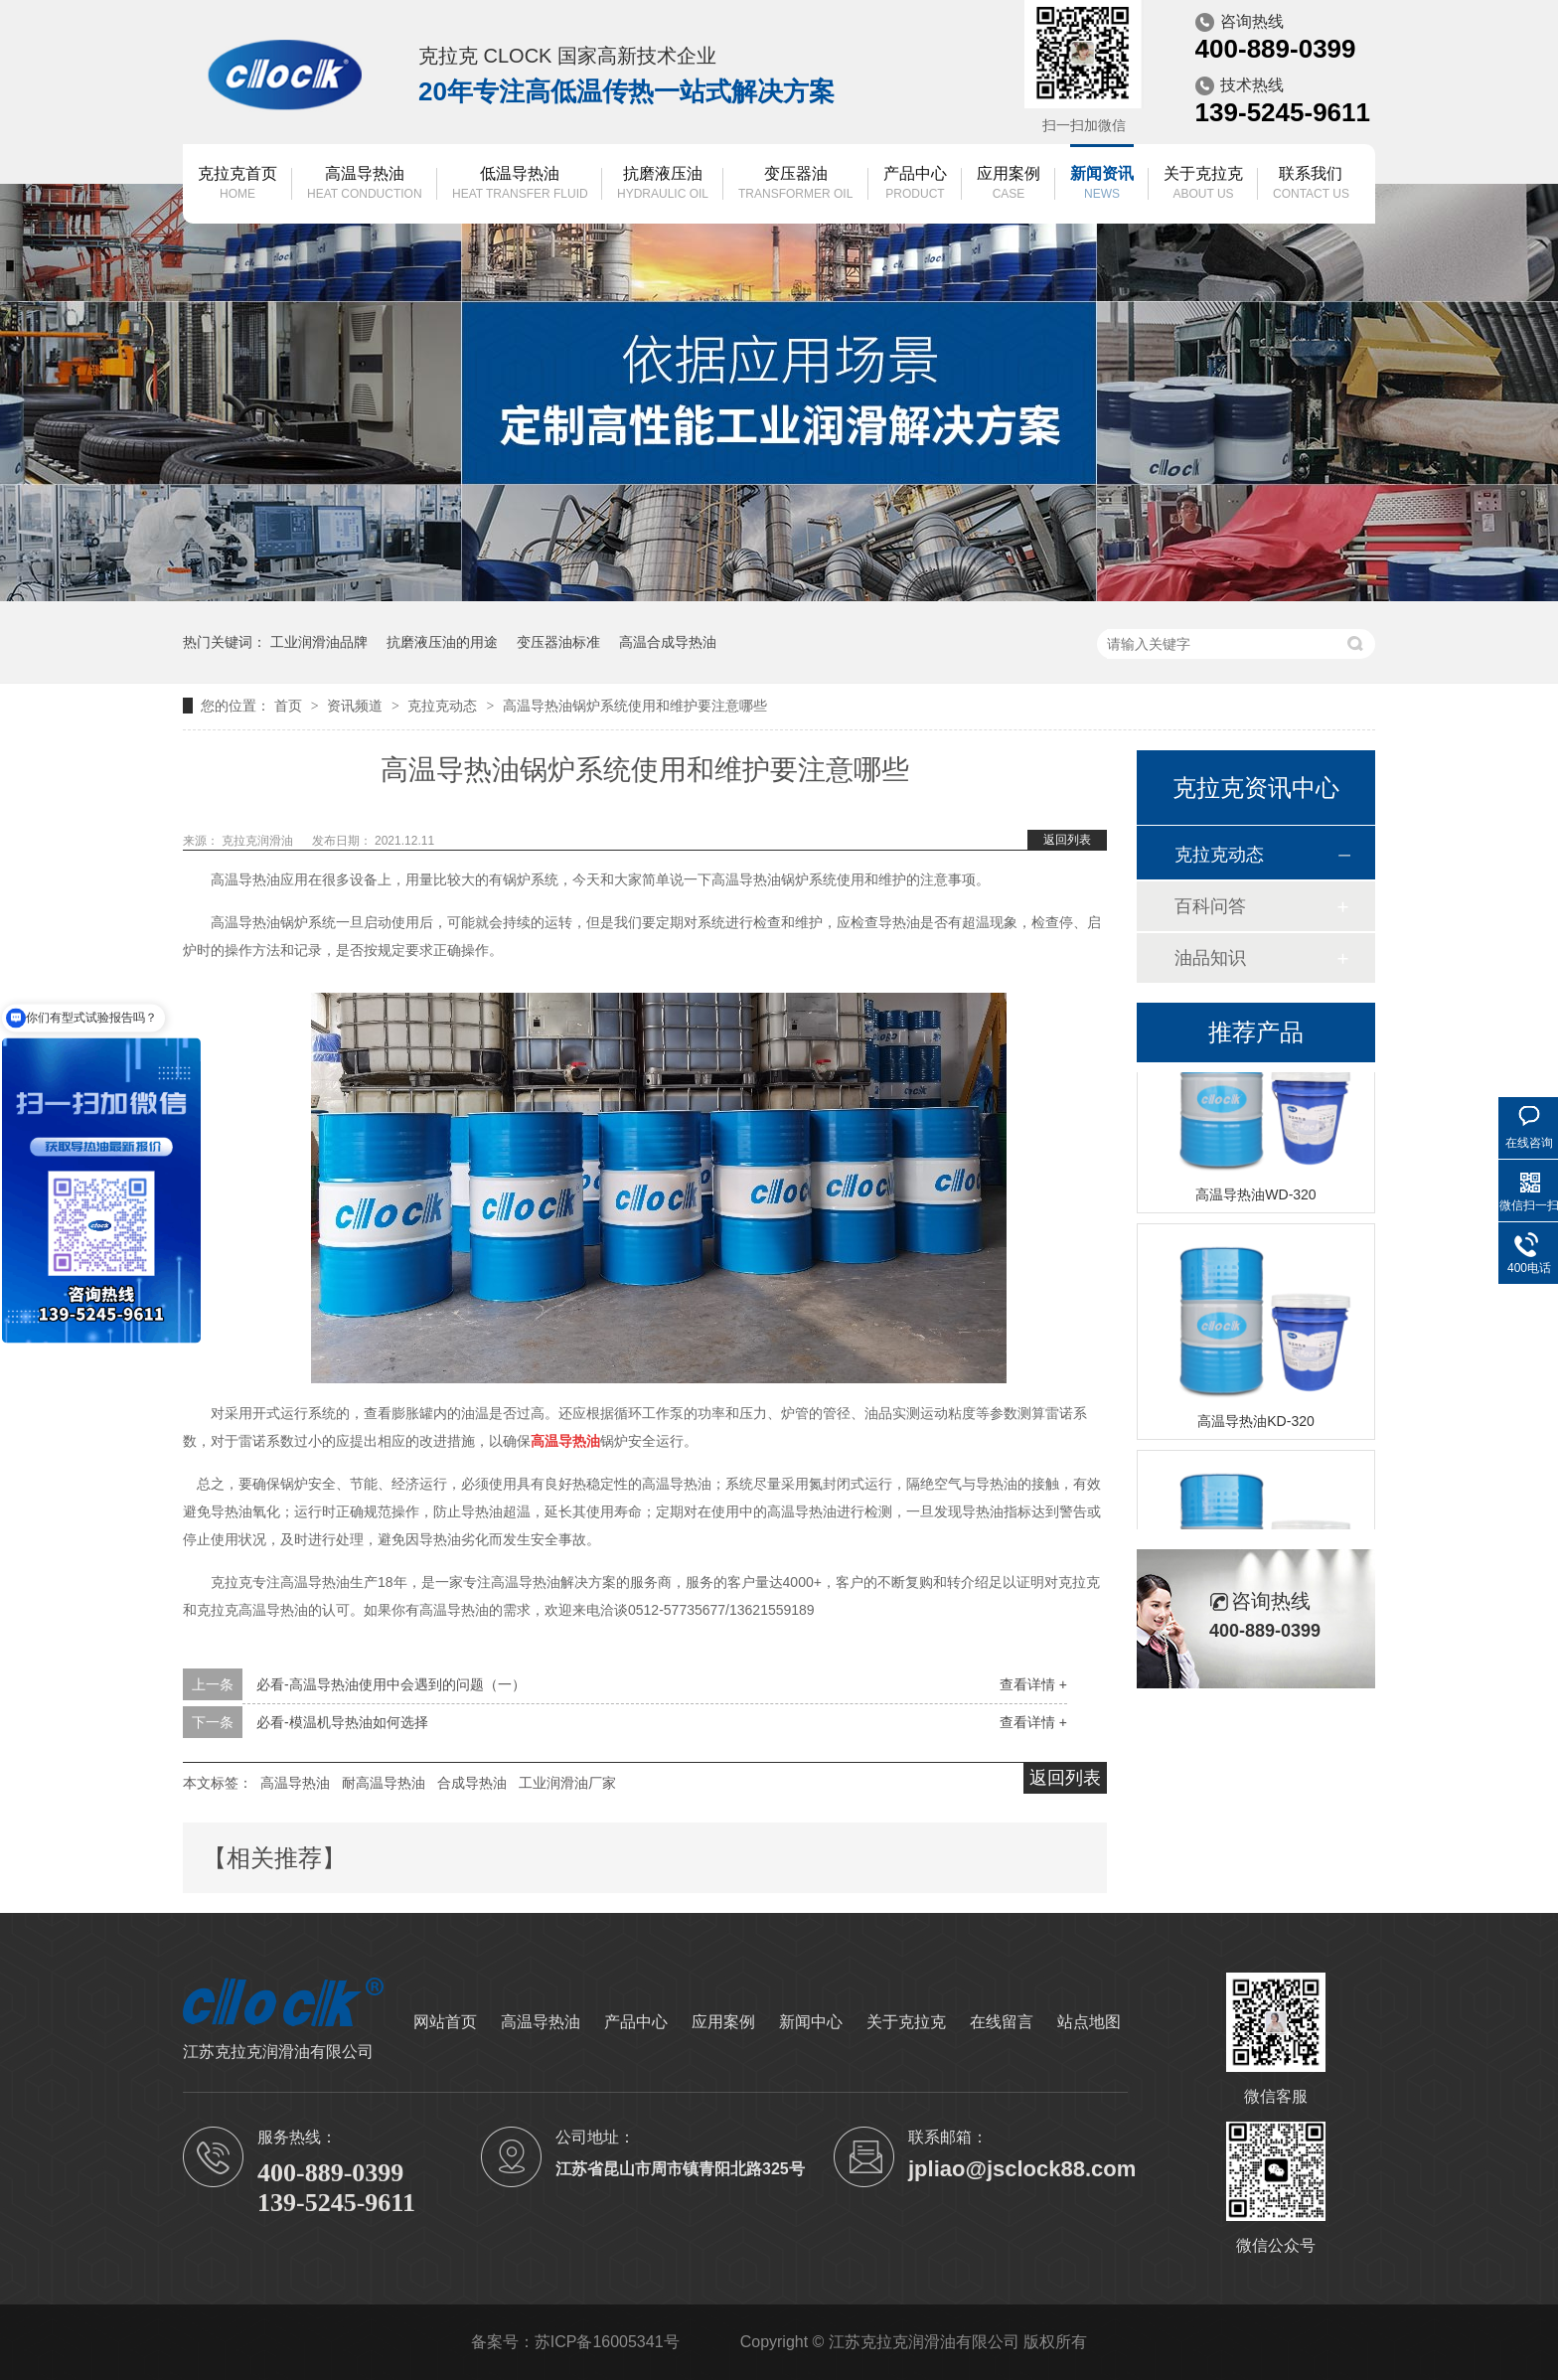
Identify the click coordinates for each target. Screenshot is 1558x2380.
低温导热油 (520, 184)
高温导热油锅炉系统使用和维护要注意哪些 (635, 706)
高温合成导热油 (667, 642)
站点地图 (1089, 2021)
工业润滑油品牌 (319, 642)
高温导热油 (364, 184)
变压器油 (795, 184)
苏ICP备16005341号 (607, 2341)
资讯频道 (357, 706)
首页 (290, 706)
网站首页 (445, 2021)
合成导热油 (472, 1783)
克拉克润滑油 (259, 841)
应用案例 (1008, 184)
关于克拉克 (1203, 184)
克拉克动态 (444, 706)
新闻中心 (811, 2021)
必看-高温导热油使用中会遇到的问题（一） (391, 1684)
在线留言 (1001, 2021)
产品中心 (915, 184)
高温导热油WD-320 (1255, 1196)
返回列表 (1067, 840)
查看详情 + (1033, 1684)
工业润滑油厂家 (567, 1783)
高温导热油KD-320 (1255, 1423)
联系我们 (1311, 184)
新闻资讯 (1102, 184)
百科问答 (1210, 906)
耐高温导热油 (383, 1783)
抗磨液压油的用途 (442, 642)
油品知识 (1210, 958)
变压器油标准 (558, 642)
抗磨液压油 (662, 184)
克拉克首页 (237, 184)
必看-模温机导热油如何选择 (342, 1722)
